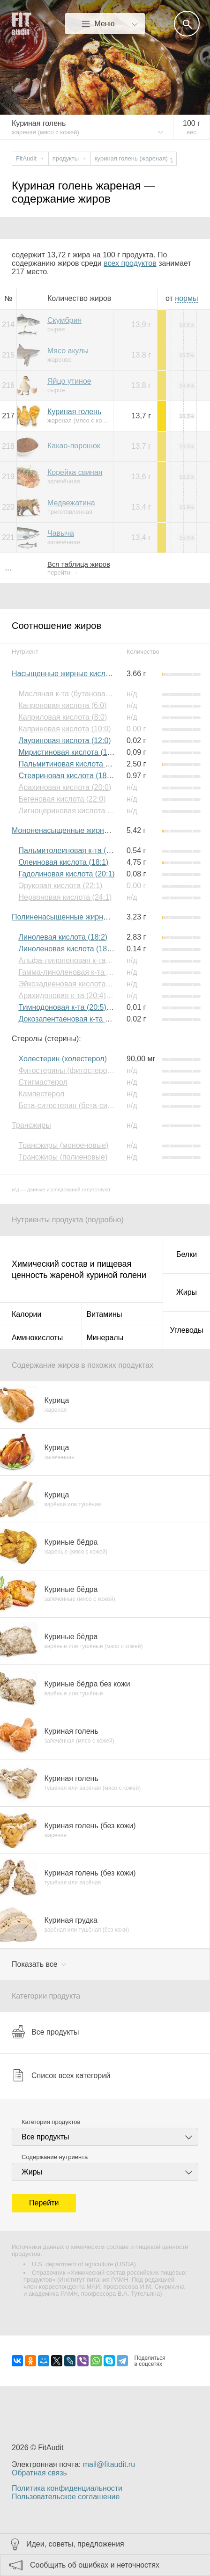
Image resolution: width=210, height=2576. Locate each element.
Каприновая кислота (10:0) (64, 729)
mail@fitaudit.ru (109, 2464)
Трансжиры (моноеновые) (63, 1145)
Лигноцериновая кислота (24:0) (72, 811)
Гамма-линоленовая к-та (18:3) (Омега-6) (90, 972)
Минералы (105, 1338)
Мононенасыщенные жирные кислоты (78, 830)
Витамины (104, 1314)
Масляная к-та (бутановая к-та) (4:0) (81, 694)
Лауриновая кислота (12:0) (64, 740)
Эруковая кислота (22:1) (60, 886)
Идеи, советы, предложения (75, 2544)
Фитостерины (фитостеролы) (68, 1070)
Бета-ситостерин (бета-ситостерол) (79, 1105)
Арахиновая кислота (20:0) (64, 787)
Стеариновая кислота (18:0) (66, 776)
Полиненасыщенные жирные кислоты (77, 917)
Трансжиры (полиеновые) (62, 1157)
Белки (186, 1254)
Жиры (186, 1292)
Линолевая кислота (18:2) (62, 937)
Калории (26, 1314)
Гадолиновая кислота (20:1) (66, 874)
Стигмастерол (42, 1082)
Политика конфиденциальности (67, 2488)
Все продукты (45, 2031)
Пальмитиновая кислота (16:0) (71, 764)
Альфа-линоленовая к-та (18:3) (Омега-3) (90, 960)
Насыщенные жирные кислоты (65, 674)
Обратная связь (39, 2473)
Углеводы (186, 1330)
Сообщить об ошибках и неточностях (94, 2565)
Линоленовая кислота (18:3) (66, 949)
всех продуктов (130, 263)
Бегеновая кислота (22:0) (61, 799)
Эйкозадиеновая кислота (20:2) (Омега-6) (90, 984)
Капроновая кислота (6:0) (62, 705)
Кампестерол (41, 1094)
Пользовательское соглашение (66, 2497)
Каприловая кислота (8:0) (62, 717)
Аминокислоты (37, 1338)
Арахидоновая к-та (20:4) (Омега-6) (79, 996)
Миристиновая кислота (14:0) (69, 752)
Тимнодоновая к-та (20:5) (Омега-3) (80, 1007)
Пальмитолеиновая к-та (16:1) (70, 850)
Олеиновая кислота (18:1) (63, 862)
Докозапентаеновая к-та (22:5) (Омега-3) (89, 1019)
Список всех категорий (61, 2075)
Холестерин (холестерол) (62, 1059)
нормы (186, 298)
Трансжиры (31, 1125)
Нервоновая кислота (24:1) (65, 897)
